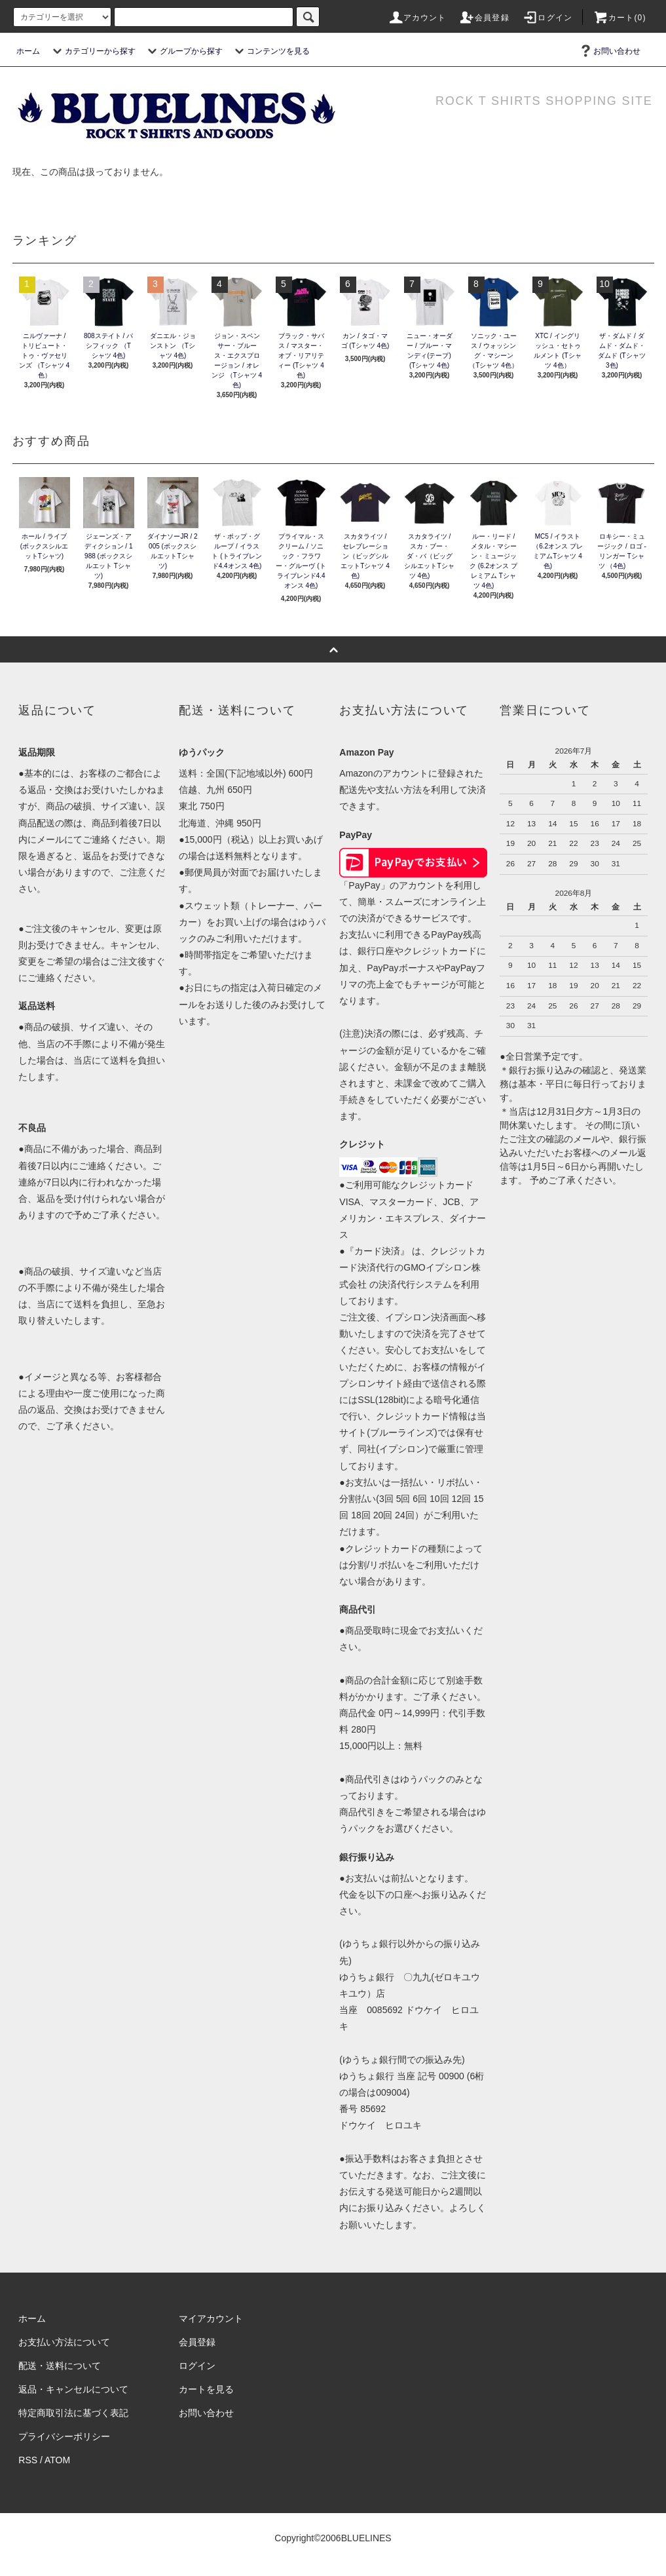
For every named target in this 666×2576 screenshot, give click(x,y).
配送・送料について (59, 2365)
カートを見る (206, 2389)
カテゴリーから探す (92, 51)
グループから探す (183, 51)
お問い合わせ (609, 51)
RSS (27, 2460)
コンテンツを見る (270, 51)
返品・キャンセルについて (73, 2389)
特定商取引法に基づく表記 (73, 2413)
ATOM (57, 2460)
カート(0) (619, 17)
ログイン (547, 17)
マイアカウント (211, 2318)
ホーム (28, 51)
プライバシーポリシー (64, 2436)
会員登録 (484, 17)
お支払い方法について (64, 2342)
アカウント (417, 17)
